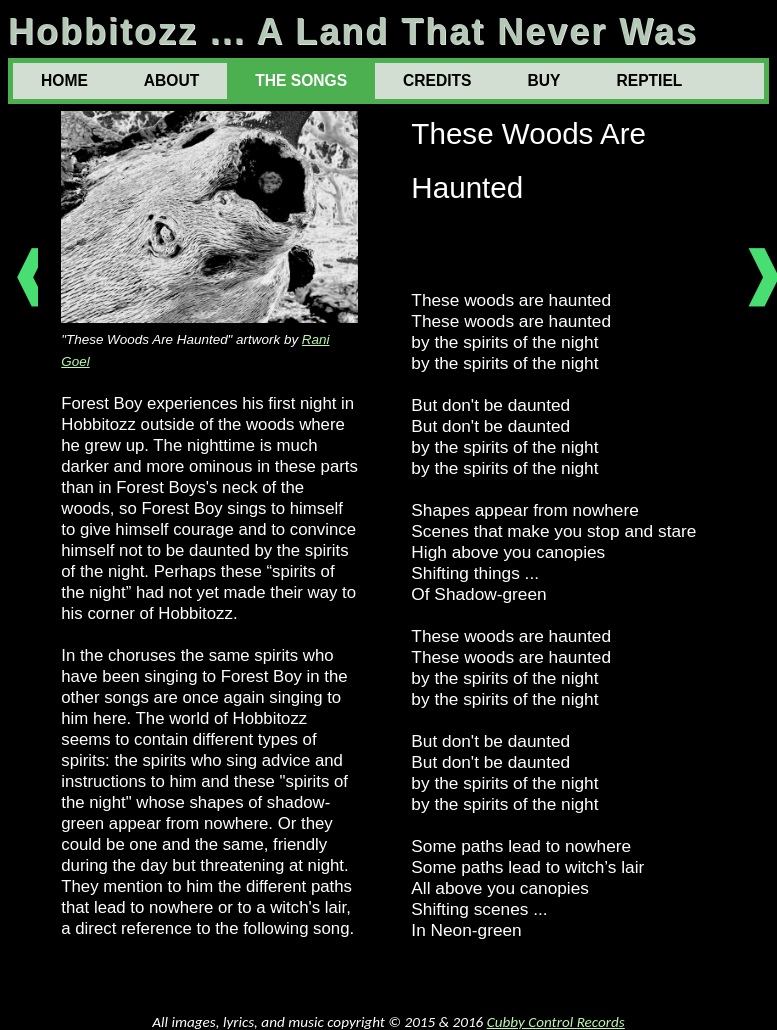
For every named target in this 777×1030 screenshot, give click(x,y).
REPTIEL (649, 80)
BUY (544, 80)
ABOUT (171, 80)
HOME (64, 80)
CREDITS (437, 80)
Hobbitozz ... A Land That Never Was (353, 31)
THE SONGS (301, 80)
